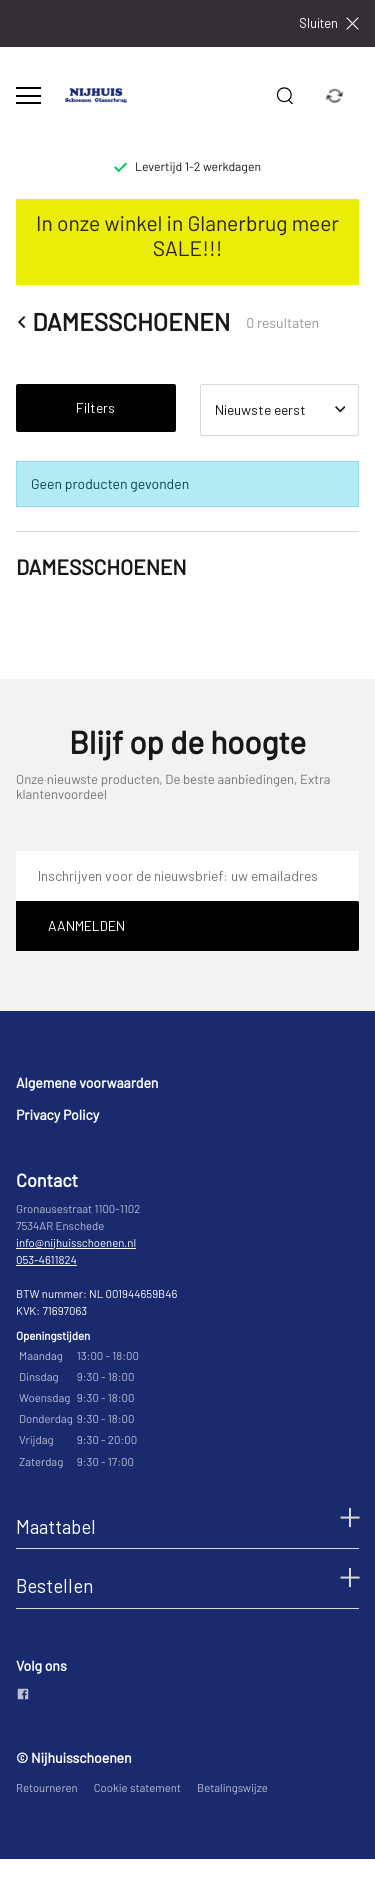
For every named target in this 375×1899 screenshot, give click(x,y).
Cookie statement (137, 1788)
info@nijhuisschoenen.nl (76, 1243)
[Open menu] (28, 95)
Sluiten (329, 23)
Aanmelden (86, 925)
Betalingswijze (232, 1788)
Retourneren (47, 1788)
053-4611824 (46, 1260)
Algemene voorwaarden (87, 1082)
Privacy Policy (57, 1114)
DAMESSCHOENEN (123, 322)
